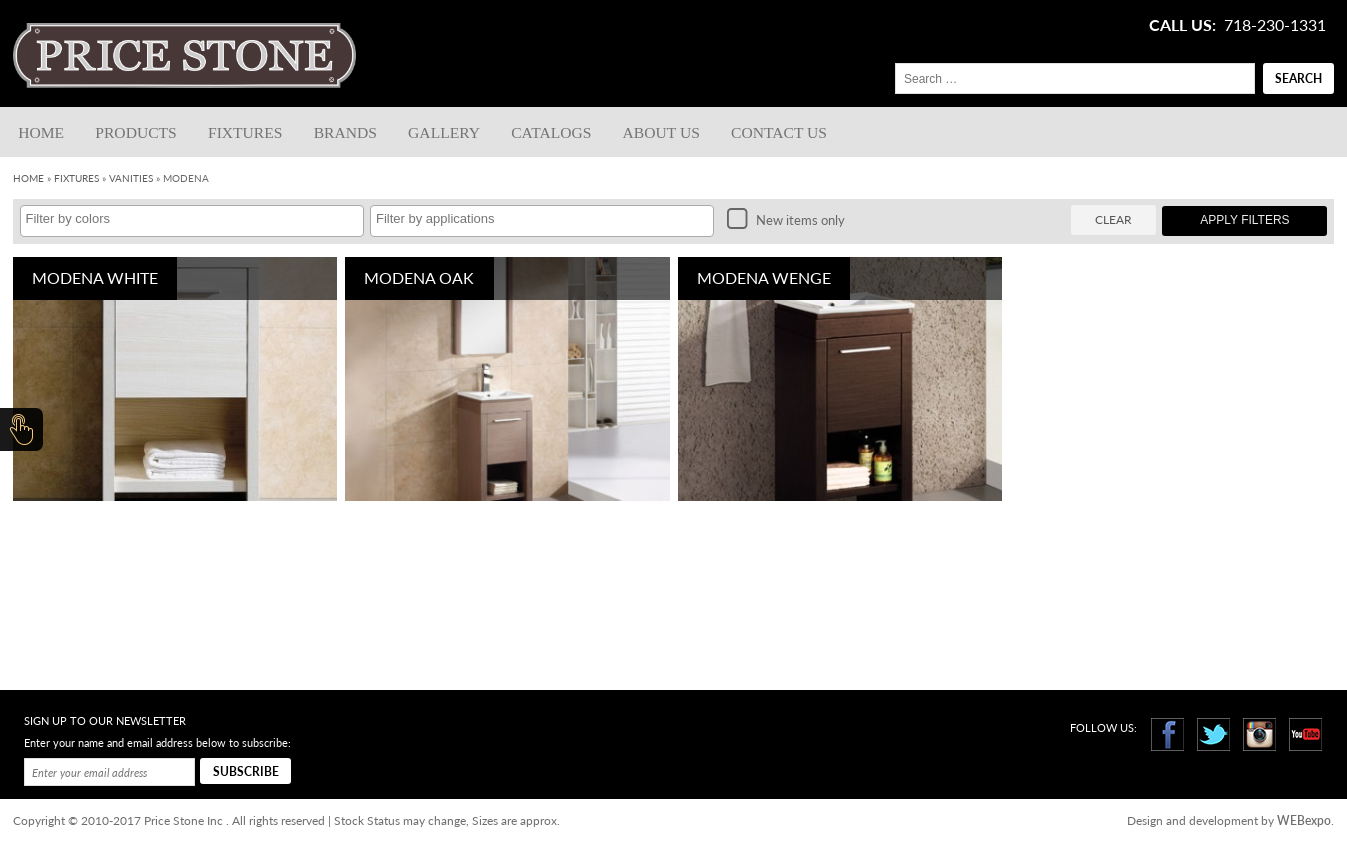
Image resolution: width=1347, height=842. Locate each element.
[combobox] (192, 221)
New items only (786, 220)
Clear (1113, 219)
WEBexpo (1304, 820)
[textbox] (197, 218)
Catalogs (551, 132)
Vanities (131, 178)
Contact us (779, 132)
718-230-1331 (1275, 25)
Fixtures (245, 132)
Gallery (444, 132)
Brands (345, 132)
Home (41, 132)
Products (135, 132)
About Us (661, 132)
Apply (1244, 220)
